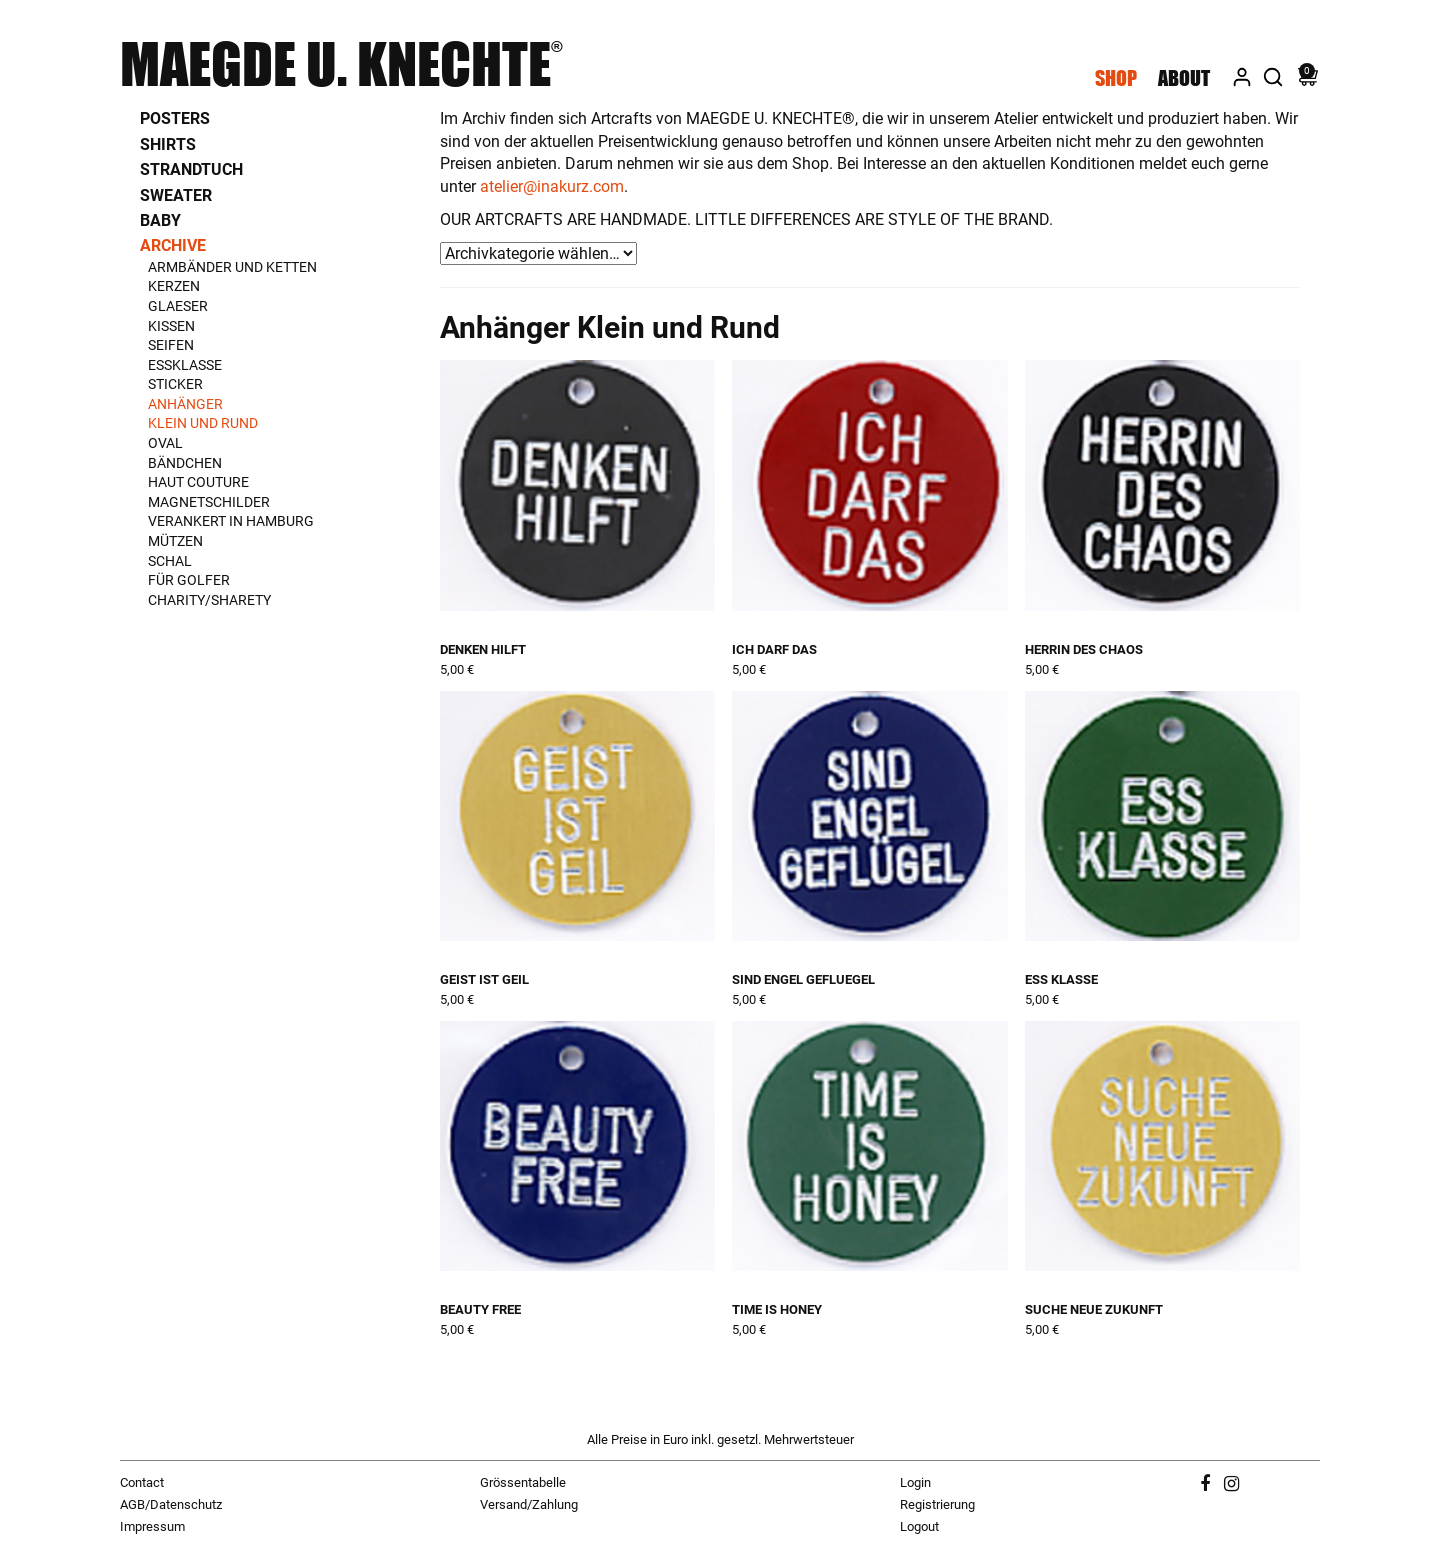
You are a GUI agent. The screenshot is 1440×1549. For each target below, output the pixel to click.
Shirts (168, 144)
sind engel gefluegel (803, 979)
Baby (160, 220)
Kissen (171, 326)
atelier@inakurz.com (552, 186)
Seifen (171, 345)
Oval (165, 443)
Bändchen (185, 463)
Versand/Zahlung (529, 1504)
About (1184, 78)
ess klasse (1061, 979)
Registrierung (937, 1504)
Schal (170, 561)
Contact (142, 1482)
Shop (1116, 78)
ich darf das (774, 649)
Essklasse (185, 365)
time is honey (777, 1309)
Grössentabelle (523, 1482)
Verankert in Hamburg (231, 521)
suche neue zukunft (1094, 1309)
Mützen (175, 541)
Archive (173, 245)
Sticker (175, 384)
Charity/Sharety (209, 600)
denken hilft (483, 649)
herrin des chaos (1084, 649)
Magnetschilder (209, 502)
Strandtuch (191, 169)
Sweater (176, 195)
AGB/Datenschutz (171, 1504)
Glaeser (178, 306)
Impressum (152, 1526)
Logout (919, 1526)
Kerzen (174, 286)
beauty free (480, 1309)
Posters (175, 118)
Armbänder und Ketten (232, 267)
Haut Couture (198, 482)
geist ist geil (484, 979)
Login (915, 1482)
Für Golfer (189, 580)
